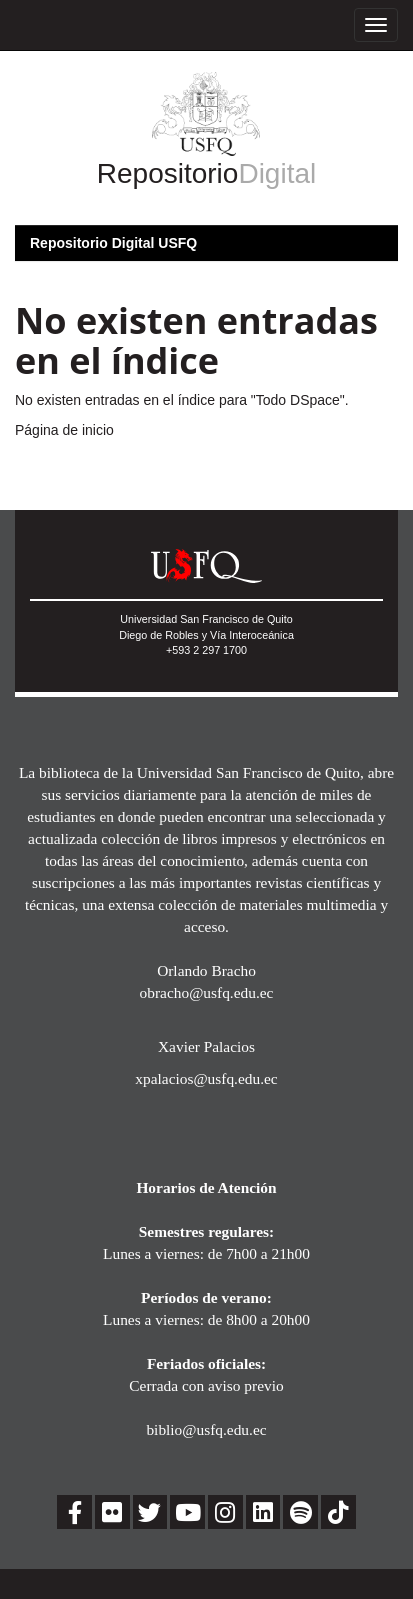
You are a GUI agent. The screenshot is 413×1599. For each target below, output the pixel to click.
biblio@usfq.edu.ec (206, 1429)
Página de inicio (64, 430)
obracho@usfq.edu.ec (207, 992)
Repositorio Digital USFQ (113, 243)
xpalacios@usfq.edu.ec (206, 1078)
